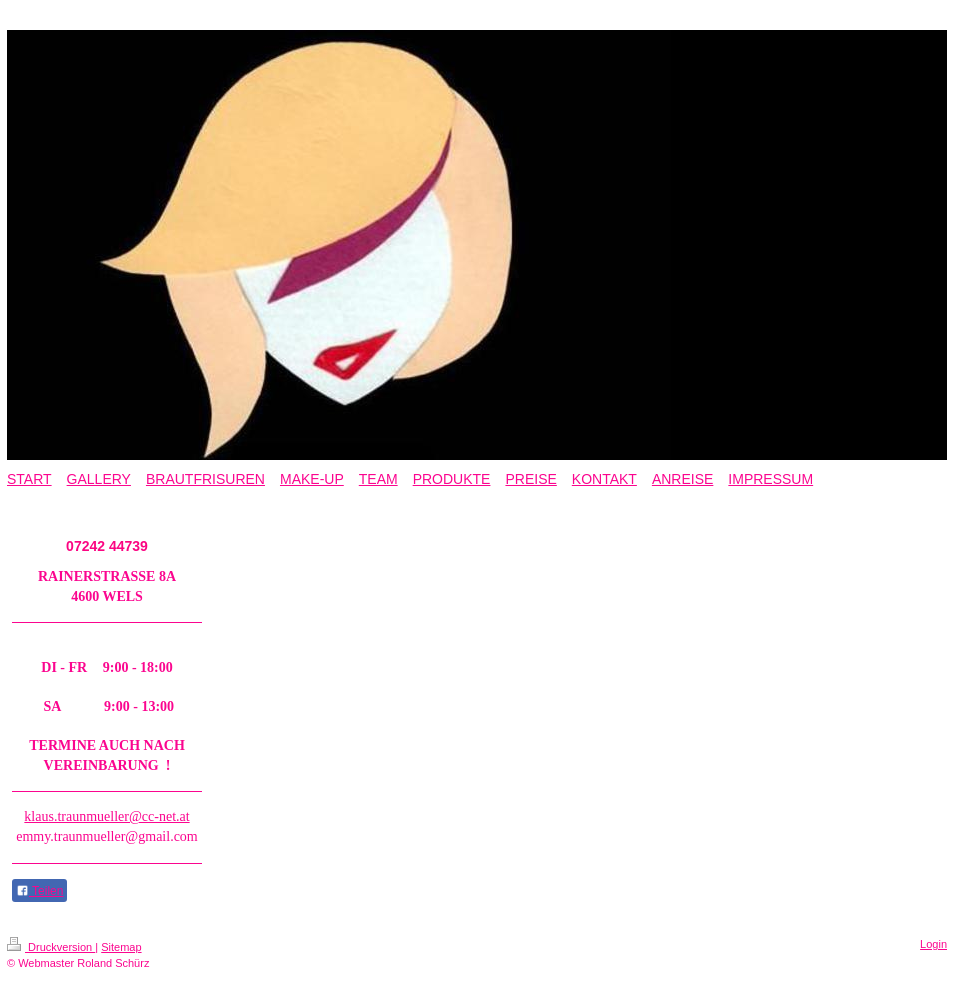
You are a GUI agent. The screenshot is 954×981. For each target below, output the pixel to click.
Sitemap (121, 947)
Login (933, 944)
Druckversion (51, 947)
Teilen (39, 891)
